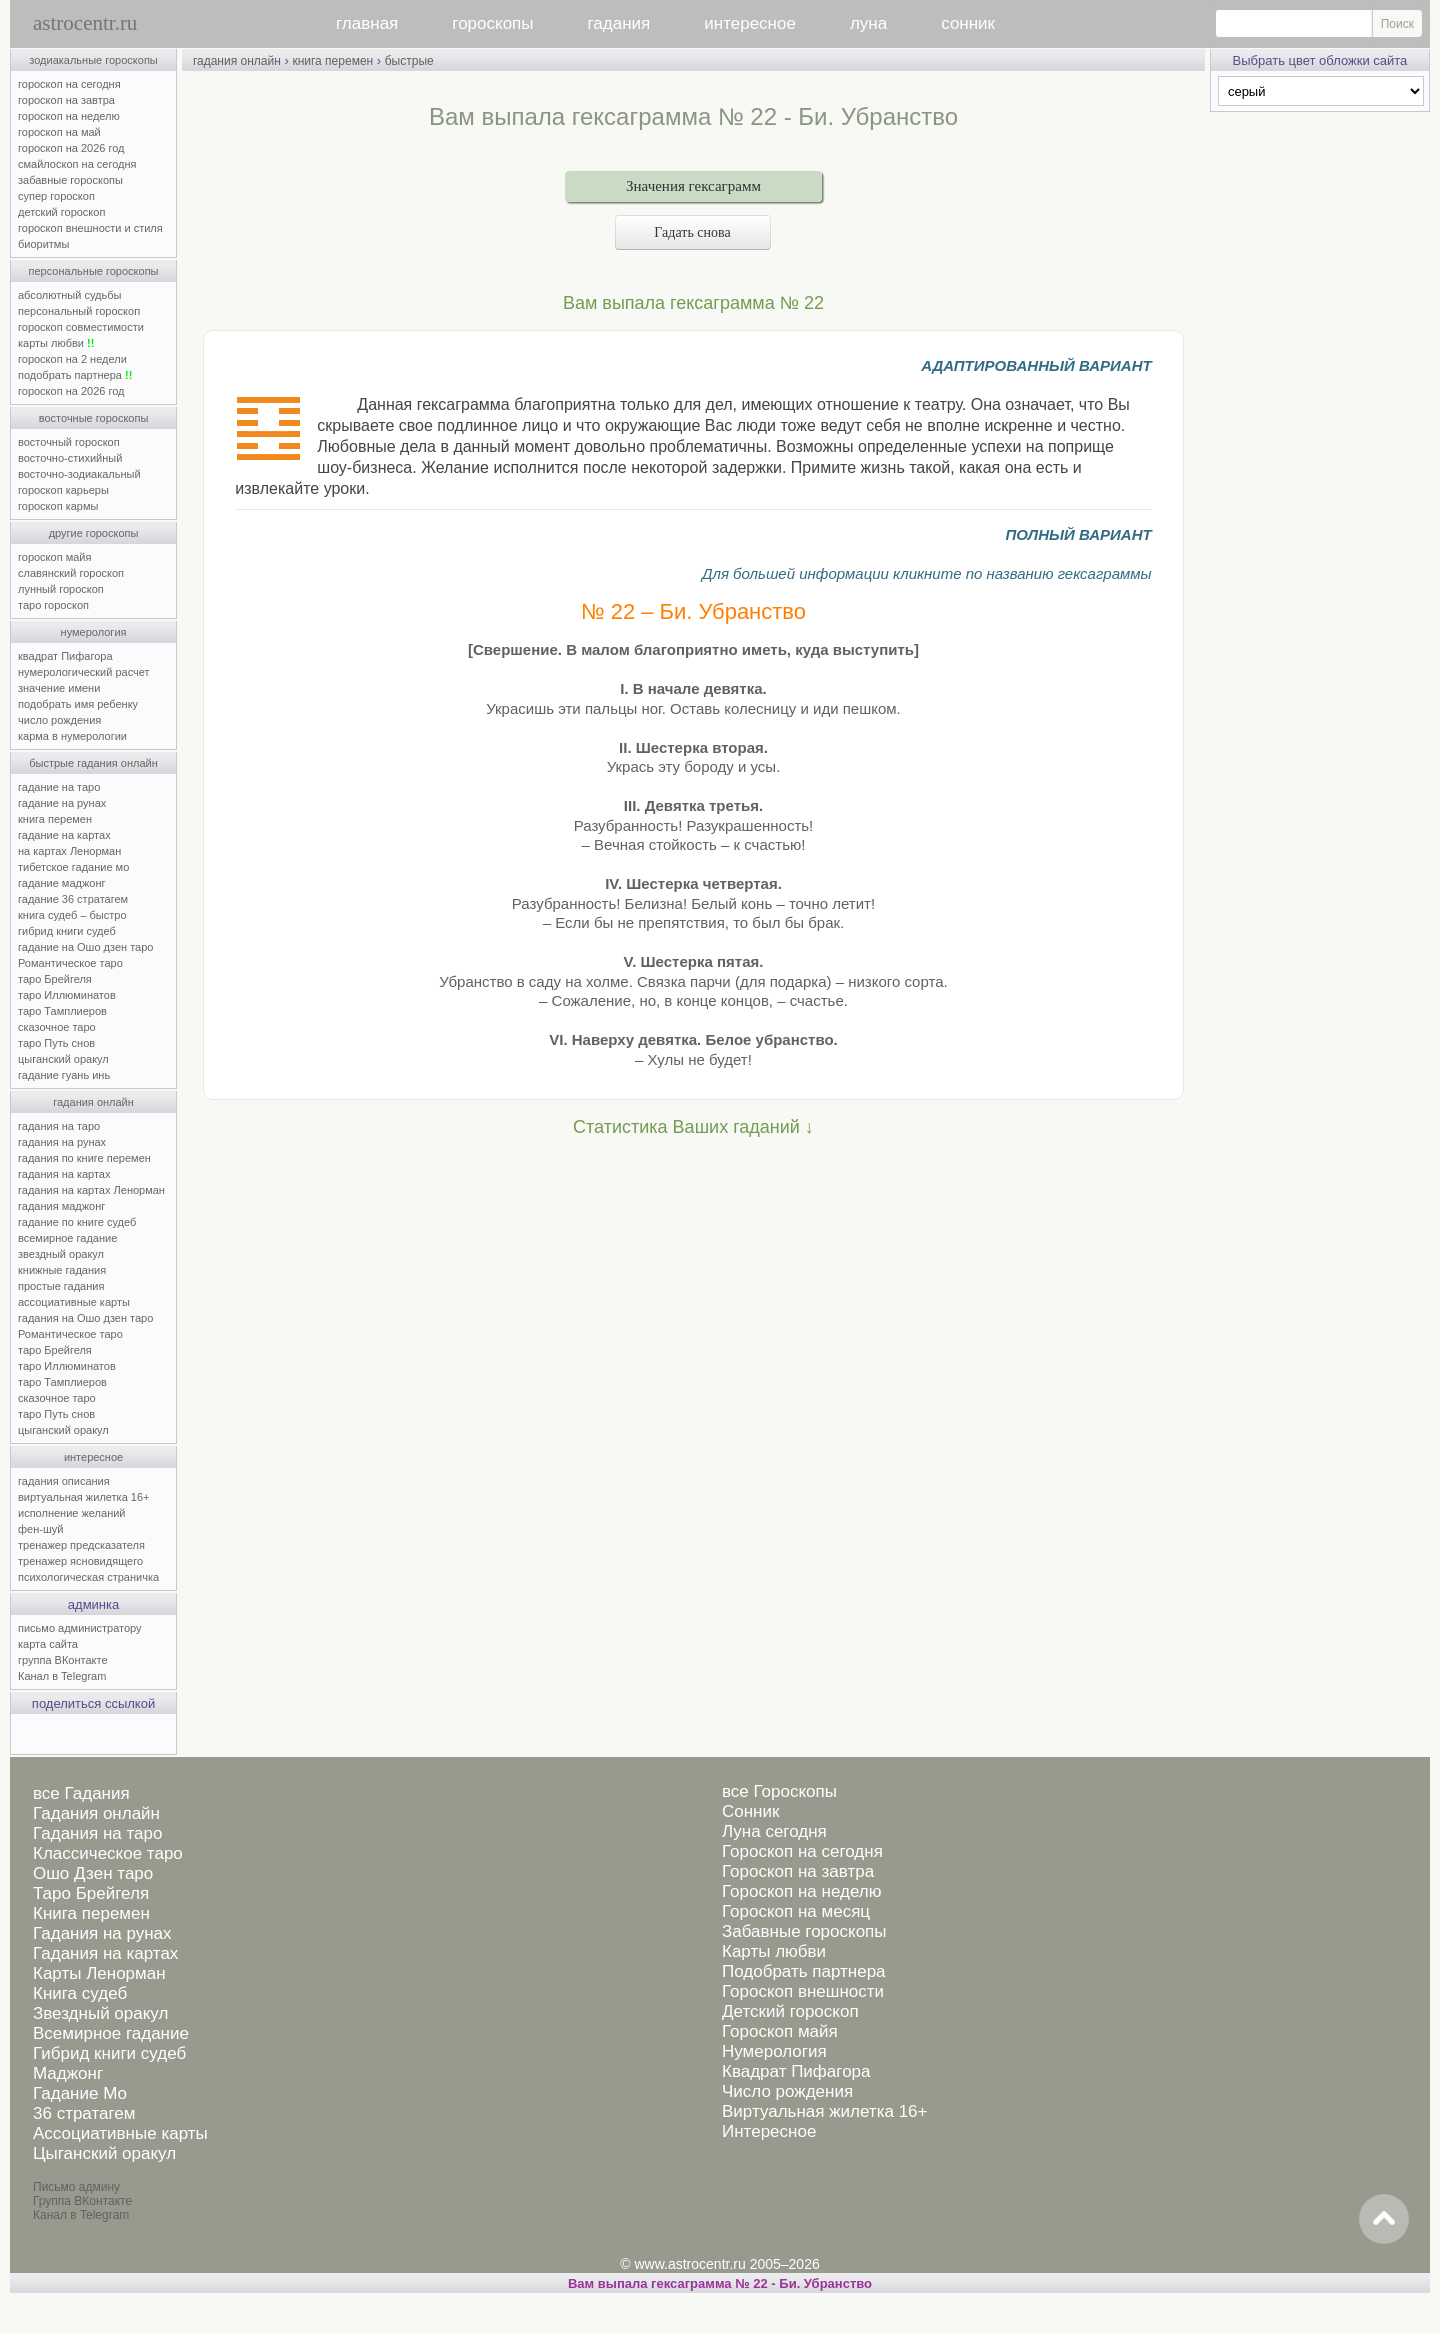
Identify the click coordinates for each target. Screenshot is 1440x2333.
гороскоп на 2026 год (71, 148)
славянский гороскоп (71, 573)
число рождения (59, 720)
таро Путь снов (56, 1043)
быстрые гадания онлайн (93, 763)
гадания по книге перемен (84, 1158)
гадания (619, 23)
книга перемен (55, 819)
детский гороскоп (61, 212)
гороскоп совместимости (81, 327)
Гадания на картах (105, 1953)
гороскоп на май (59, 132)
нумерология (94, 632)
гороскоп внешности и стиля (90, 228)
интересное (750, 23)
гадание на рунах (62, 803)
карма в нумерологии (72, 736)
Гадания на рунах (102, 1933)
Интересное (769, 2131)
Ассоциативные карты (120, 2133)
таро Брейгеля (55, 979)
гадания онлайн (93, 1102)
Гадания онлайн (96, 1813)
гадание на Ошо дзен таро (85, 947)
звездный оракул (61, 1254)
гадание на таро (59, 787)
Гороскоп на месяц (796, 1911)
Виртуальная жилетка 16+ (825, 2111)
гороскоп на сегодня (69, 84)
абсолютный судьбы (69, 295)
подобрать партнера (75, 375)
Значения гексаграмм (693, 186)
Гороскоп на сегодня (802, 1851)
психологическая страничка (88, 1577)
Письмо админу (76, 2187)
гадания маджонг (61, 1206)
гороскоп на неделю (69, 116)
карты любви (56, 343)
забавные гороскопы (70, 180)
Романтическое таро (70, 963)
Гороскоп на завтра (798, 1871)
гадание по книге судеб (77, 1222)
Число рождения (787, 2091)
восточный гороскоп (69, 442)
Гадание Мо (80, 2093)
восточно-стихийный (70, 458)
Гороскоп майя (780, 2031)
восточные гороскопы (94, 418)
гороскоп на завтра (66, 100)
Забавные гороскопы (804, 1931)
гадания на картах (64, 1174)
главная (367, 23)
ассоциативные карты (74, 1302)
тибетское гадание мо (73, 867)
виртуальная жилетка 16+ (83, 1497)
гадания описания (64, 1481)
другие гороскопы (94, 533)
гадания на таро (59, 1126)
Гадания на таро (97, 1833)
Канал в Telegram (62, 1676)
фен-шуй (40, 1529)
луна (868, 23)
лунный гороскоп (61, 589)
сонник (968, 23)
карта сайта (48, 1644)
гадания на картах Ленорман (94, 1190)
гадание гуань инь (64, 1075)
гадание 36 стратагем (73, 899)
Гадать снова (693, 232)
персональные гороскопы (94, 271)
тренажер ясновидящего (80, 1561)
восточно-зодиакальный (79, 474)
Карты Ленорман (99, 1973)
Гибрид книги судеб (109, 2053)
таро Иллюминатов (67, 995)
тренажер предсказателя (81, 1545)
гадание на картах (64, 835)
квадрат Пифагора (65, 656)
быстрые (409, 61)
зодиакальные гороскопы (93, 60)
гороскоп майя (54, 557)
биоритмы (43, 244)
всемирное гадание (67, 1238)
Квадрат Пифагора (796, 2071)
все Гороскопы (779, 1791)
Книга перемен (91, 1913)
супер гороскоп (56, 196)
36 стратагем (84, 2113)
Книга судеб (80, 1993)
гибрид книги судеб (67, 931)
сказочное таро (57, 1027)
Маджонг (68, 2073)
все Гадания (81, 1793)
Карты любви (774, 1951)
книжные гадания (62, 1270)
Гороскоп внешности (803, 1991)
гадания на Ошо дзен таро (85, 1318)
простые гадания (61, 1286)
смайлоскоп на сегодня (77, 164)
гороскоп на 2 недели (72, 359)
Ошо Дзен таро (93, 1873)
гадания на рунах (62, 1142)
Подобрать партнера (804, 1971)
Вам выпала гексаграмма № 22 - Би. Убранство (720, 2283)
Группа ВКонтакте (82, 2201)
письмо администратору (80, 1628)
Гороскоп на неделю (801, 1891)
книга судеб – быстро (72, 915)
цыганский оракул (63, 1059)
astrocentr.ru (85, 23)
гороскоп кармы (58, 506)
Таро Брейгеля (91, 1893)
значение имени (59, 688)
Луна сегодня (774, 1831)
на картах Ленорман (69, 851)
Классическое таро (108, 1853)
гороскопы (492, 23)
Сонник (750, 1811)
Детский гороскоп (790, 2011)
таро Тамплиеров (62, 1011)
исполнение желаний (72, 1513)
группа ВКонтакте (63, 1660)
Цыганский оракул (104, 2153)
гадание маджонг (61, 883)
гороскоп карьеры (63, 490)
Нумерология (774, 2051)
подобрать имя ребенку (78, 704)
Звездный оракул (100, 2013)
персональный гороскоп (79, 311)
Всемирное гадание (111, 2033)
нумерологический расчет (84, 672)
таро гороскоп (53, 605)
